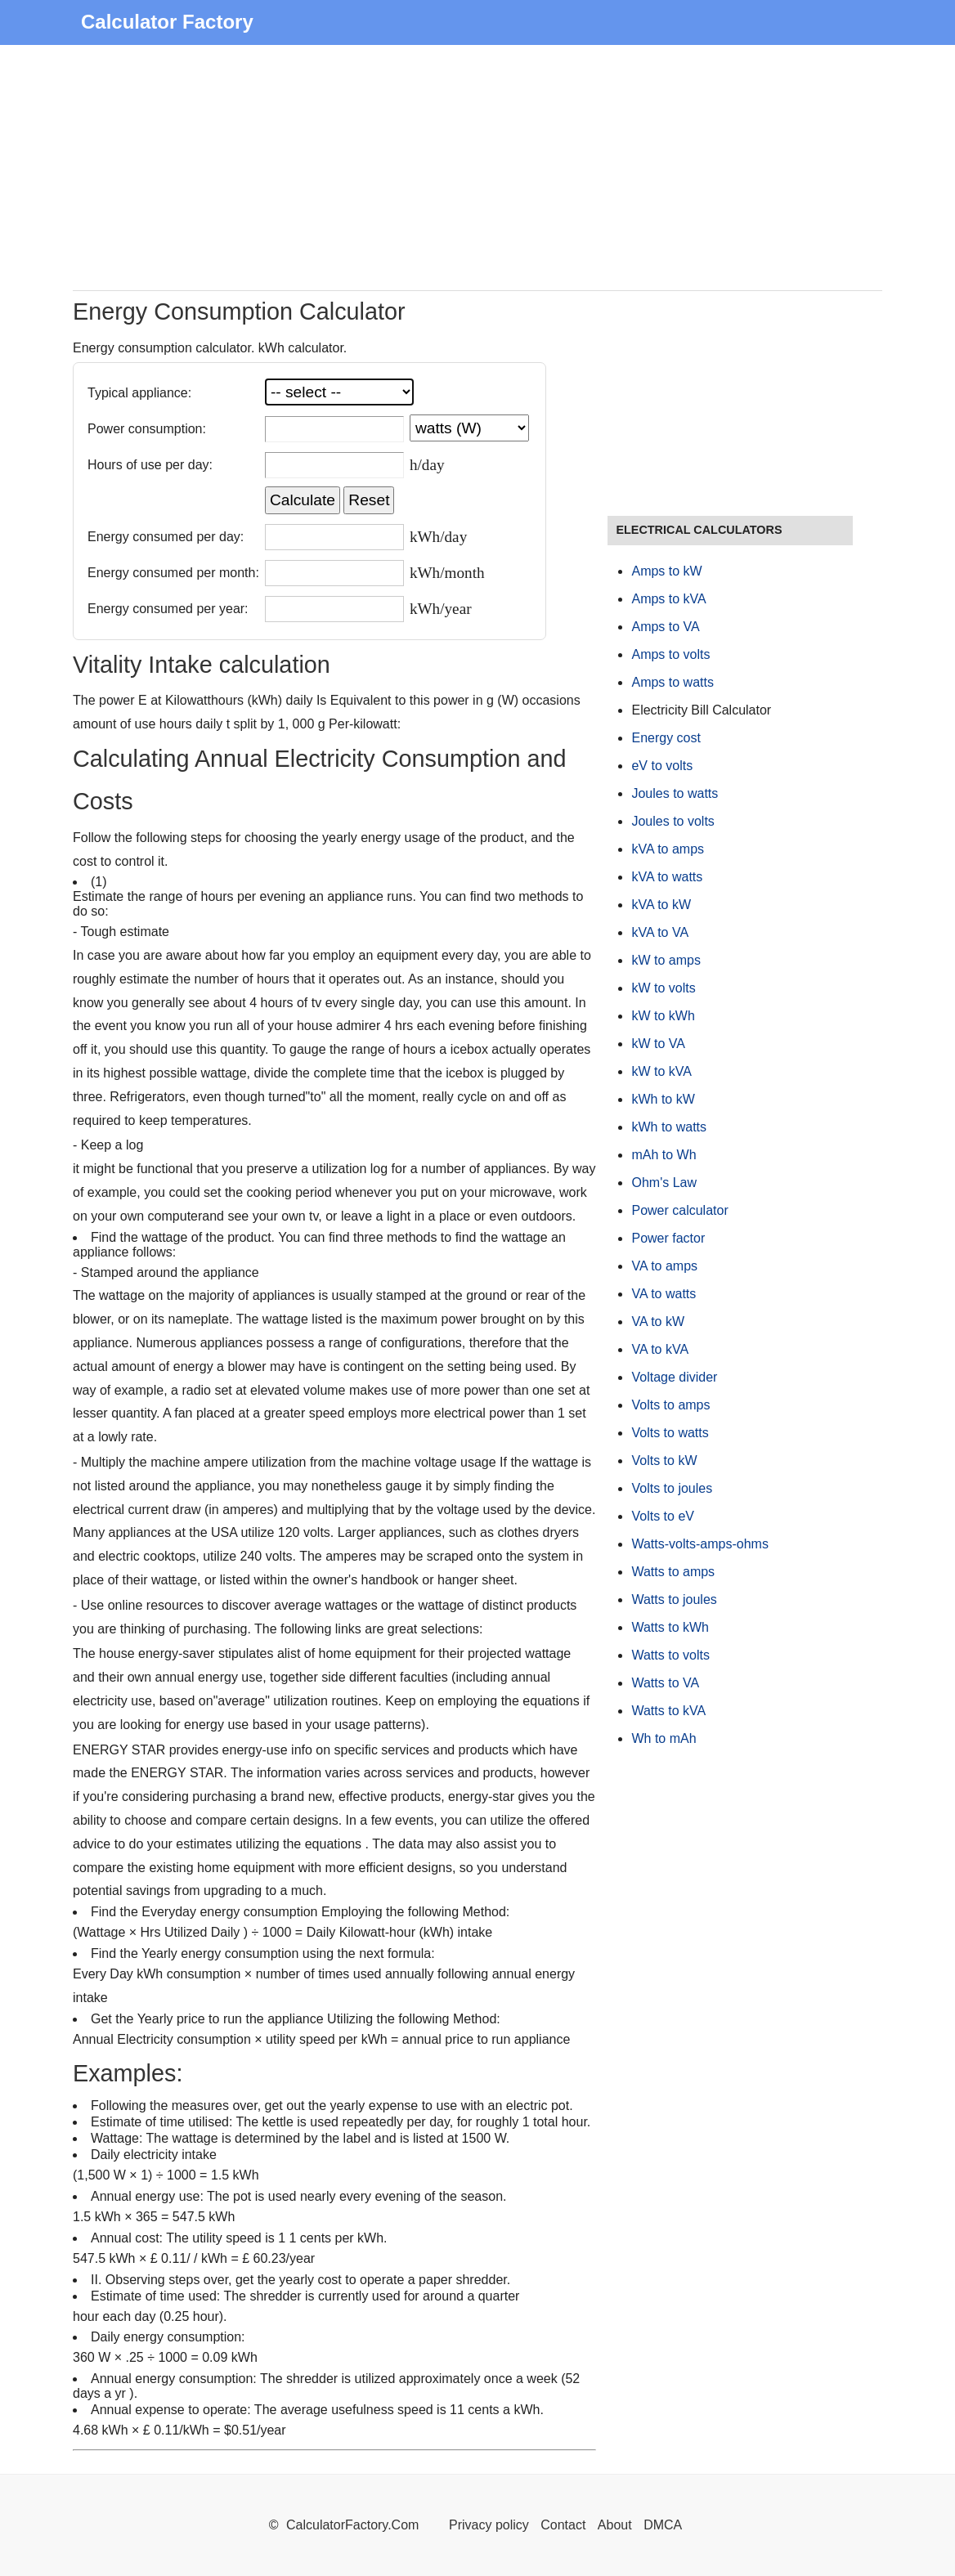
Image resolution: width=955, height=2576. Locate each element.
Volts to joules (671, 1488)
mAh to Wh (663, 1155)
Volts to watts (669, 1433)
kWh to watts (668, 1127)
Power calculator (679, 1210)
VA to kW (657, 1321)
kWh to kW (662, 1099)
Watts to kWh (670, 1627)
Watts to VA (665, 1683)
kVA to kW (661, 905)
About (615, 2525)
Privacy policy (489, 2525)
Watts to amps (673, 1572)
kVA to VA (659, 932)
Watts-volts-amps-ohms (699, 1544)
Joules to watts (674, 793)
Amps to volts (670, 654)
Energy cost (665, 738)
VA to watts (663, 1294)
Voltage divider (674, 1377)
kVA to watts (666, 877)
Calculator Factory (167, 22)
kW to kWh (662, 1016)
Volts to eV (662, 1516)
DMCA (662, 2525)
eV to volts (662, 766)
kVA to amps (667, 849)
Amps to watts (672, 682)
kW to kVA (661, 1071)
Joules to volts (672, 821)
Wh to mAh (663, 1738)
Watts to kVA (668, 1711)
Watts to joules (673, 1599)
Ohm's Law (664, 1182)
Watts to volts (670, 1655)
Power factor (668, 1238)
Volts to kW (664, 1460)
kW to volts (663, 988)
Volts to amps (670, 1405)
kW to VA (658, 1044)
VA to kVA (659, 1349)
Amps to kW (666, 571)
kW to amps (665, 960)
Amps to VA (665, 627)
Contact (565, 2525)
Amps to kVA (668, 599)
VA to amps (664, 1266)
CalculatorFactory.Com (354, 2525)
